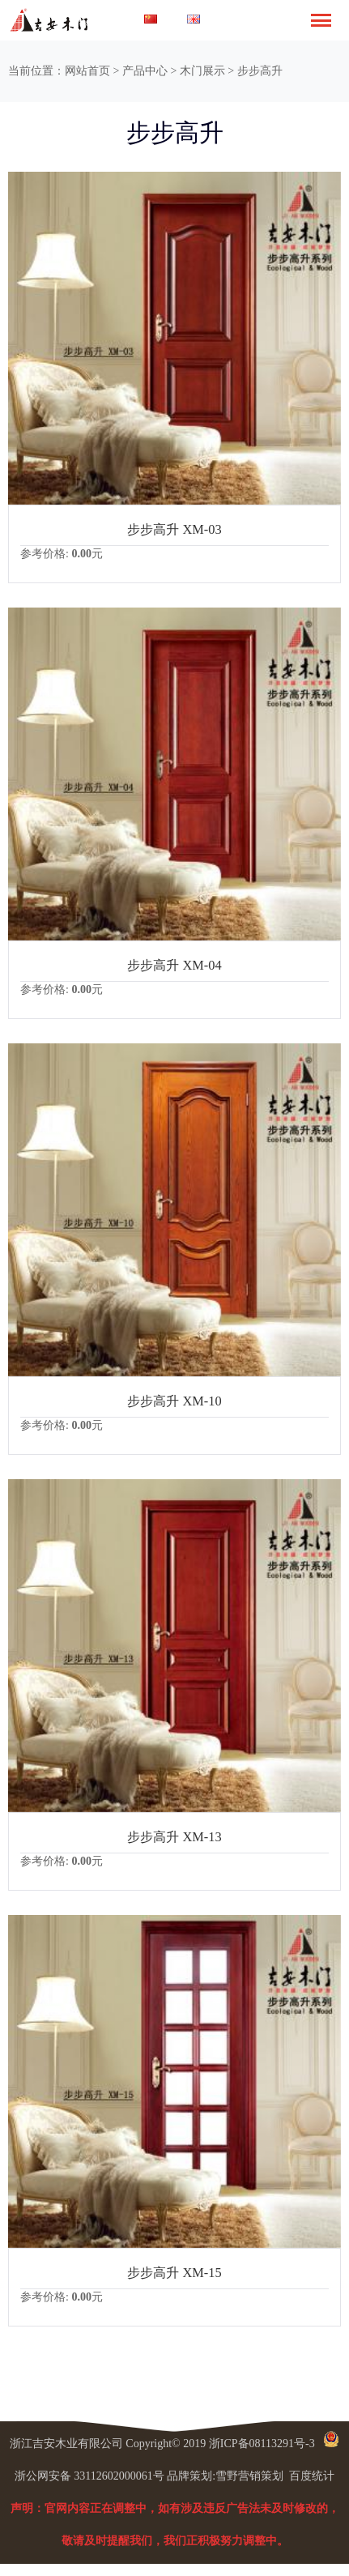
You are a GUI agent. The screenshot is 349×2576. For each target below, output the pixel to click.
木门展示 (202, 71)
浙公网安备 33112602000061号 (89, 2476)
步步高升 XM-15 (174, 2272)
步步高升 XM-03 (174, 529)
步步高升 (260, 71)
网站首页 (87, 71)
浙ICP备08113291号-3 (262, 2443)
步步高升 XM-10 (174, 1401)
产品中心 (145, 71)
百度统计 (311, 2476)
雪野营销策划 (249, 2476)
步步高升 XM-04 (174, 965)
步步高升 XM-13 (174, 1837)
